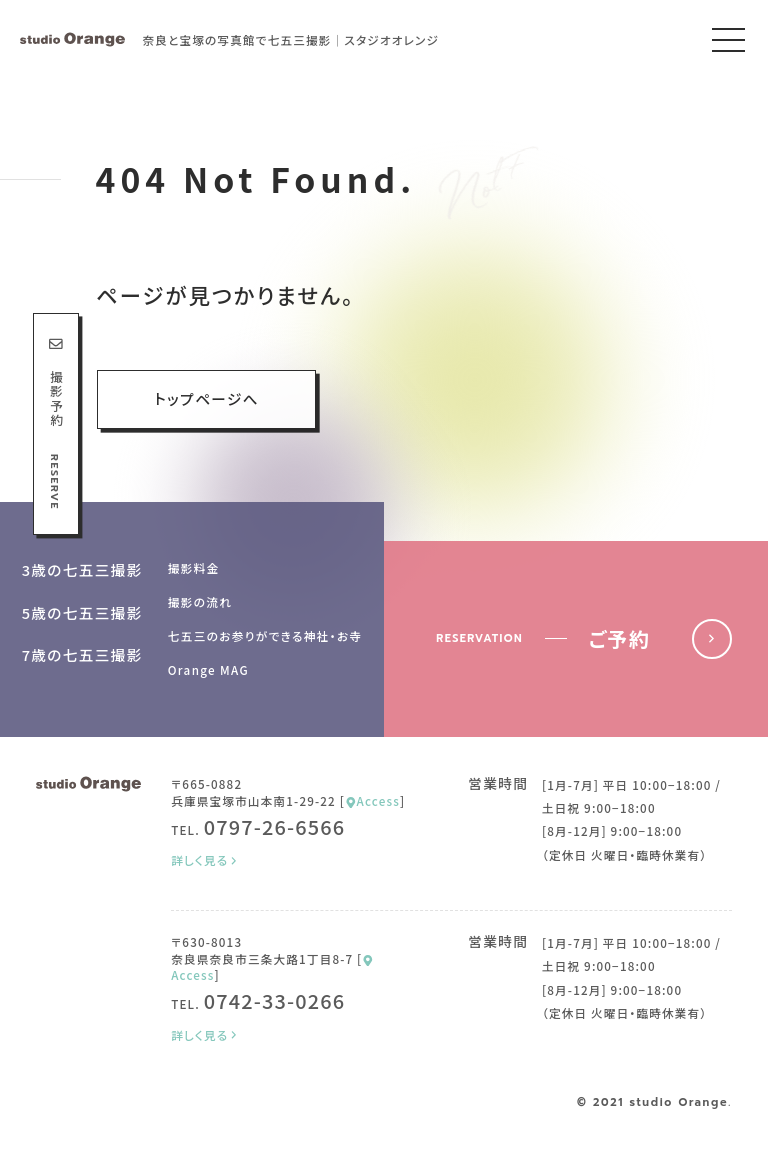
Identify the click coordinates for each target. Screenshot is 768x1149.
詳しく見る (205, 860)
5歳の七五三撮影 (82, 612)
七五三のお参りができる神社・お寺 (265, 635)
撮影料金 (194, 567)
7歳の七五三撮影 (82, 654)
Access (372, 800)
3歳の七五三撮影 (82, 569)
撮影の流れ (200, 601)
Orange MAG (208, 669)
